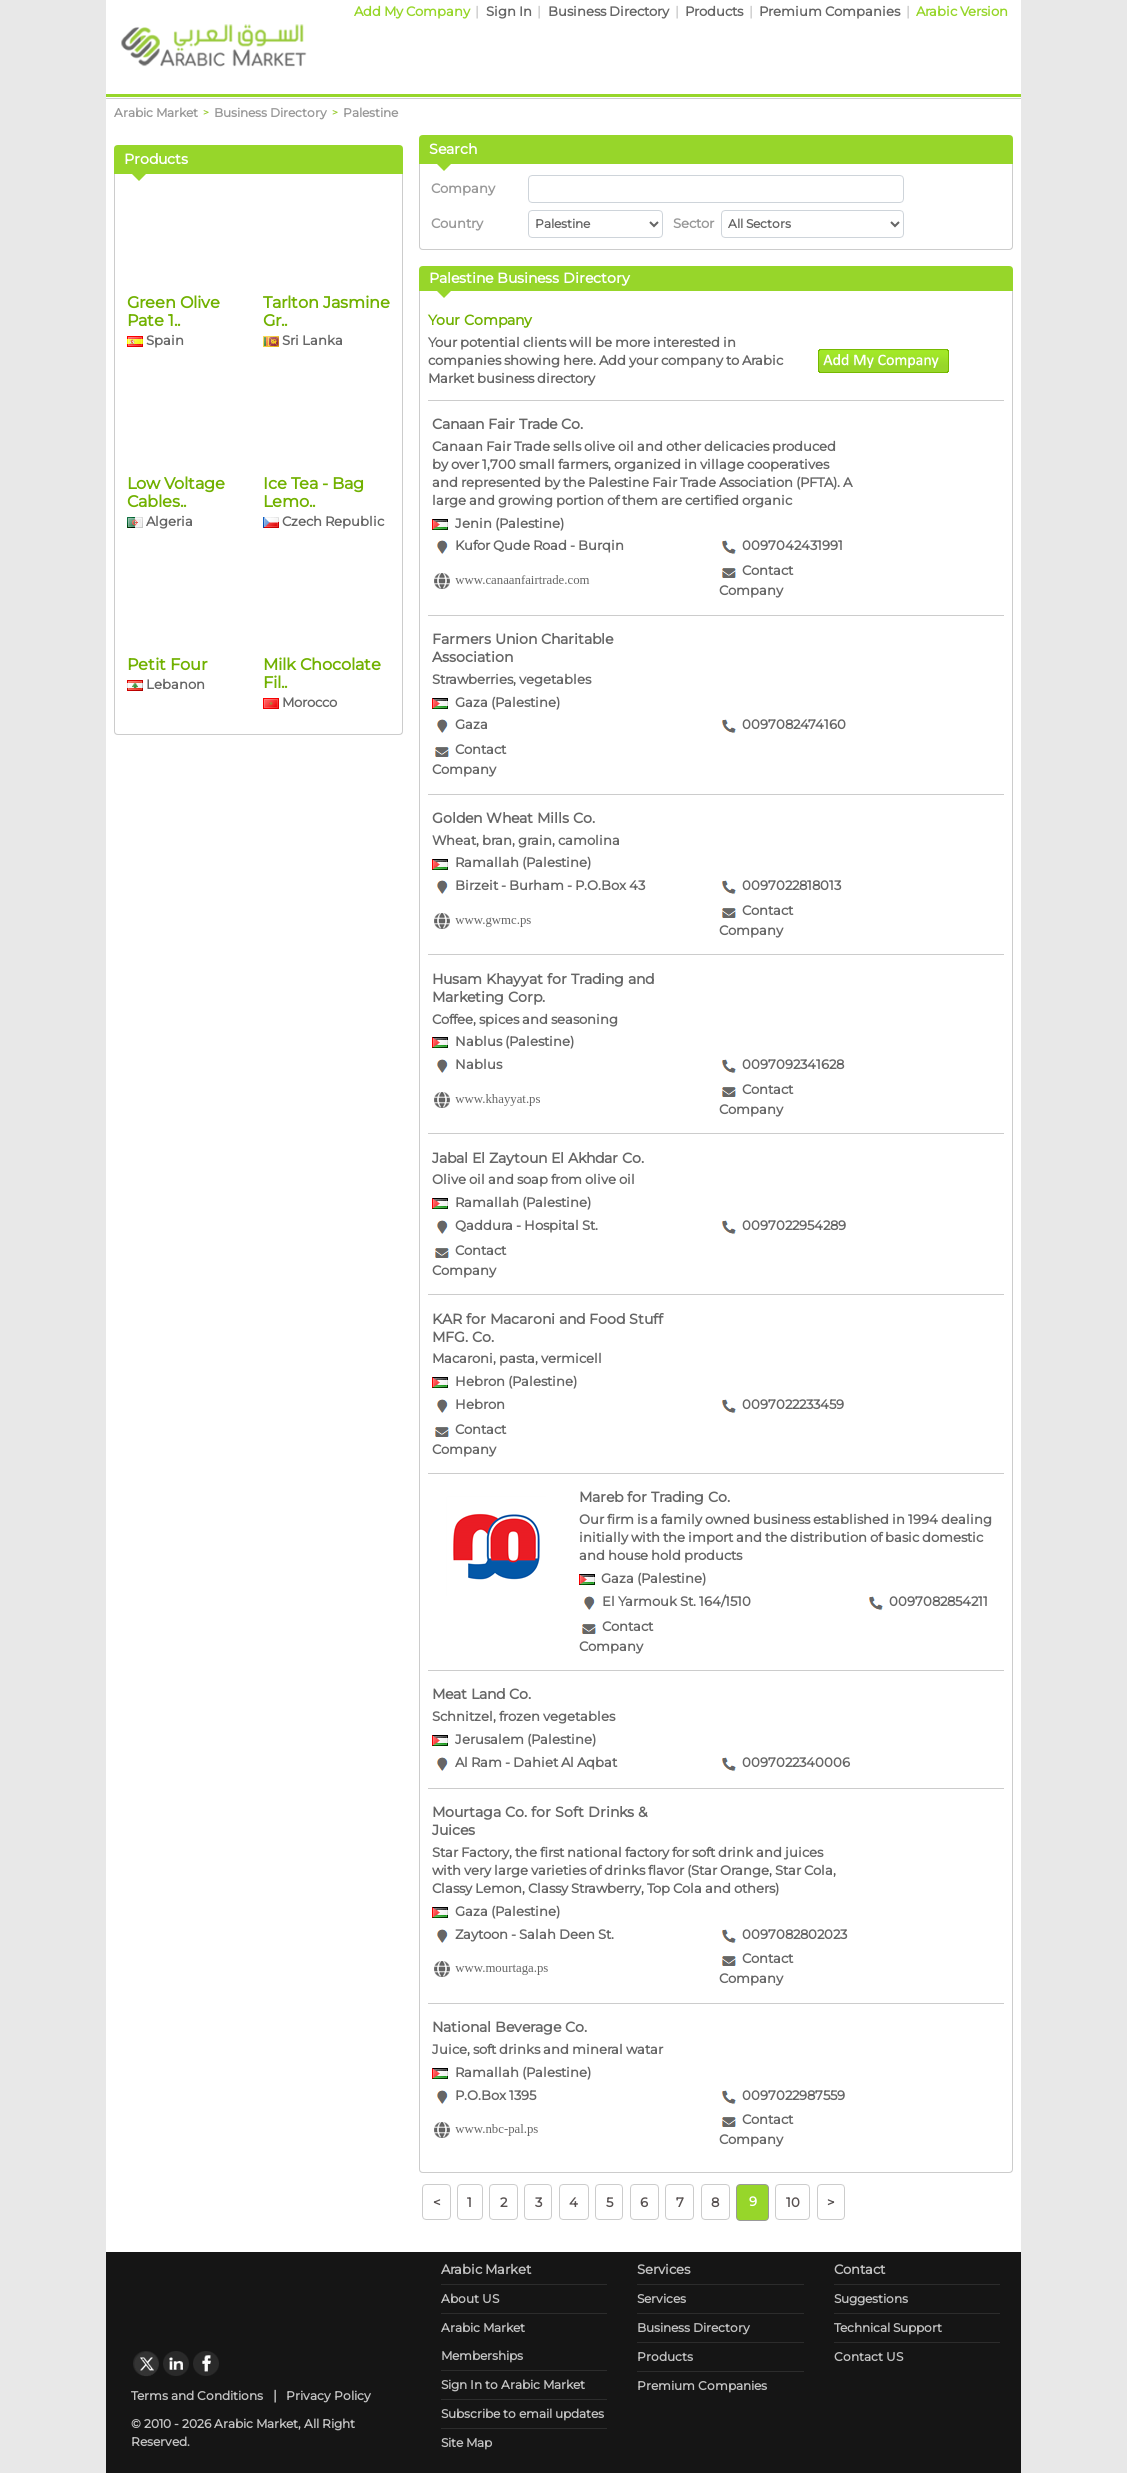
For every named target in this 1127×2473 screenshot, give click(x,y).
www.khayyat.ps (497, 1099)
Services (661, 2298)
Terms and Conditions (197, 2395)
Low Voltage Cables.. (176, 684)
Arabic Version (962, 11)
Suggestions (871, 2298)
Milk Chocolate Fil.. (322, 865)
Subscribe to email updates (522, 2413)
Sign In (509, 11)
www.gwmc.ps (493, 920)
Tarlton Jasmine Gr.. (326, 503)
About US (470, 2298)
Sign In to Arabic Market (513, 2384)
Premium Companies (829, 11)
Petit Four (167, 856)
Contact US (868, 2356)
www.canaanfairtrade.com (522, 581)
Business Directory (608, 11)
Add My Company (412, 11)
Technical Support (888, 2327)
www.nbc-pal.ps (496, 2130)
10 (793, 2201)
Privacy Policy (328, 2395)
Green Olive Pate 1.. (173, 503)
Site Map (466, 2442)
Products (714, 11)
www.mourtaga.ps (501, 1969)
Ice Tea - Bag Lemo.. (313, 684)
